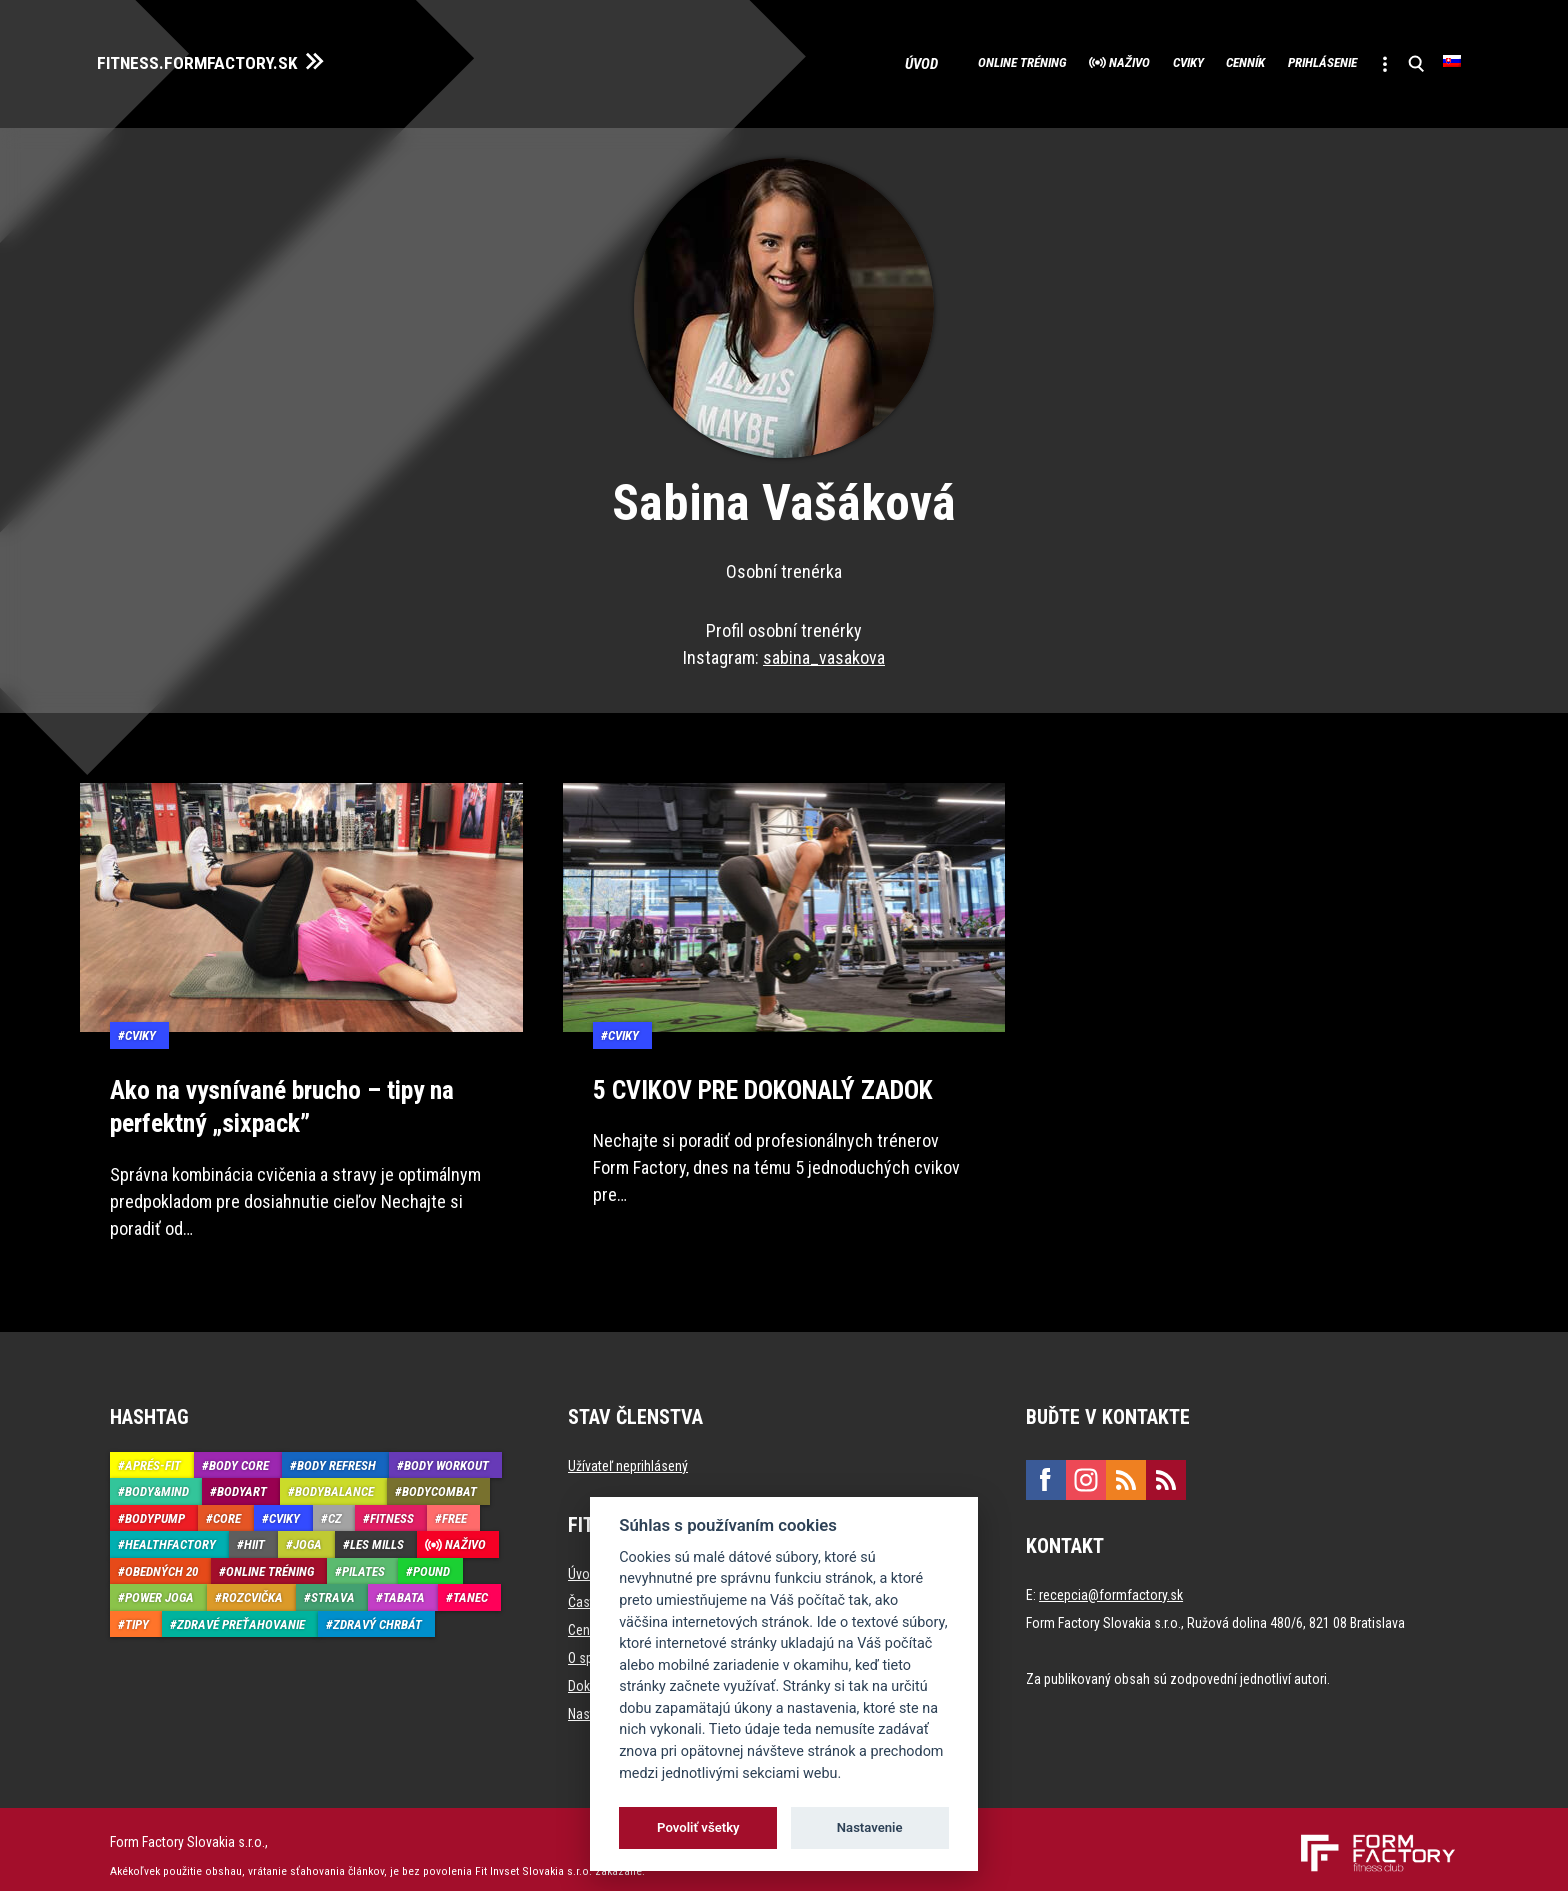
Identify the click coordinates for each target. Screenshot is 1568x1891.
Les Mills (377, 1532)
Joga (307, 1532)
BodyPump (155, 1505)
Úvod (779, 60)
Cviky (1103, 60)
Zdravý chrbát (377, 1611)
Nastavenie (870, 1827)
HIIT (254, 1532)
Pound (431, 1558)
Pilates (363, 1558)
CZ (335, 1505)
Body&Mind (157, 1479)
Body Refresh (336, 1452)
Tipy (137, 1611)
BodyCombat (439, 1479)
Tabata (404, 1585)
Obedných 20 (161, 1558)
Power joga (159, 1585)
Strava (333, 1585)
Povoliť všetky (698, 1827)
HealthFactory (170, 1532)
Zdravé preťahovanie (241, 1611)
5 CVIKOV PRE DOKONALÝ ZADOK (754, 1081)
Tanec (470, 1585)
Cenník (1183, 60)
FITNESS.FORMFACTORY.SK (221, 58)
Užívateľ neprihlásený (628, 1453)
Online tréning (887, 60)
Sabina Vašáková (784, 496)
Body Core (239, 1452)
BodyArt (242, 1479)
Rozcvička (252, 1585)
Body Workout (446, 1452)
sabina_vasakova (824, 650)
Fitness (392, 1505)
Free (454, 1505)
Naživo (1021, 60)
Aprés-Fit (153, 1452)
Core (227, 1505)
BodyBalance (334, 1479)
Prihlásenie (1286, 60)
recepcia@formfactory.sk (1111, 1582)
